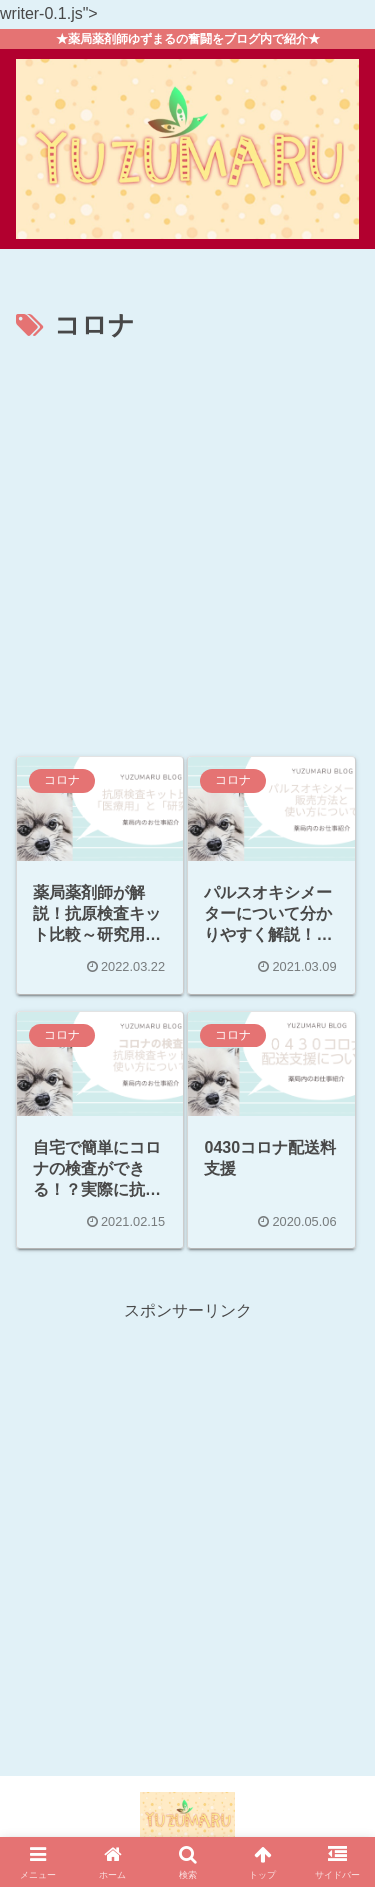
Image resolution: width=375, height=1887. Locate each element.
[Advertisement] (187, 546)
